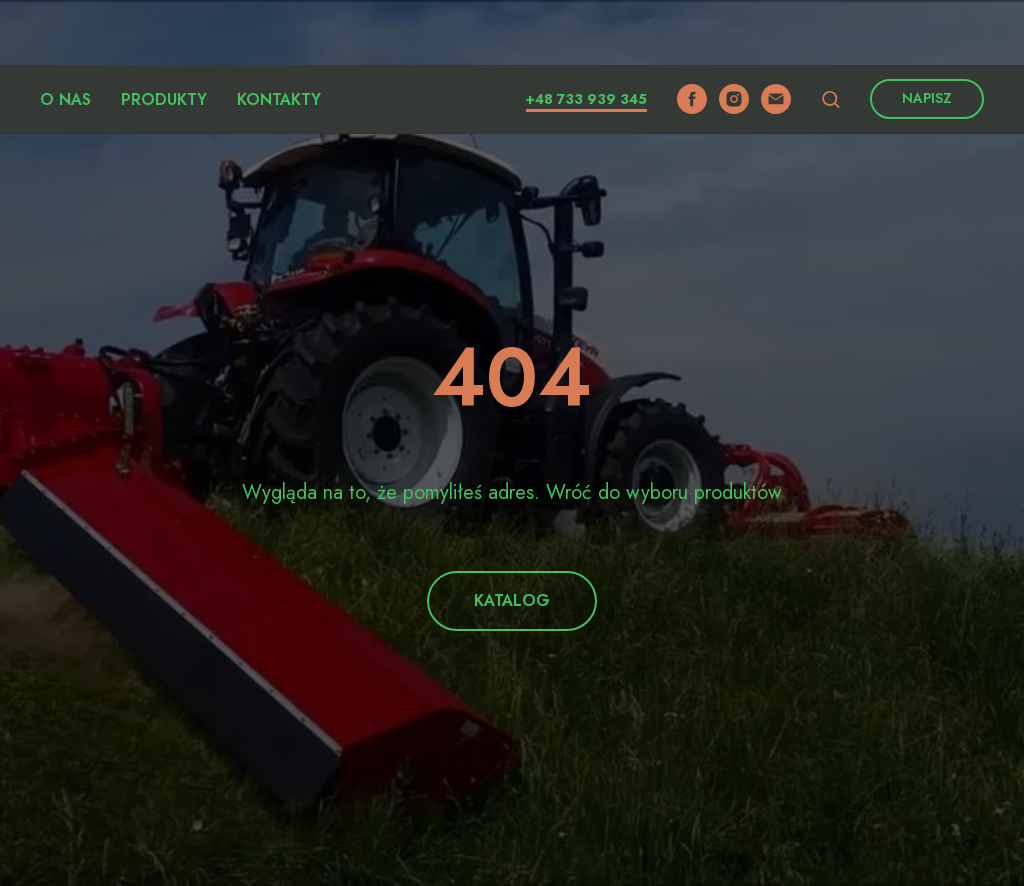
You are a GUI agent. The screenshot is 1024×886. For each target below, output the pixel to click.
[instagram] (734, 34)
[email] (776, 34)
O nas (65, 34)
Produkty (164, 34)
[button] (830, 33)
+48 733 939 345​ (586, 34)
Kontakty (279, 34)
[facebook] (692, 34)
